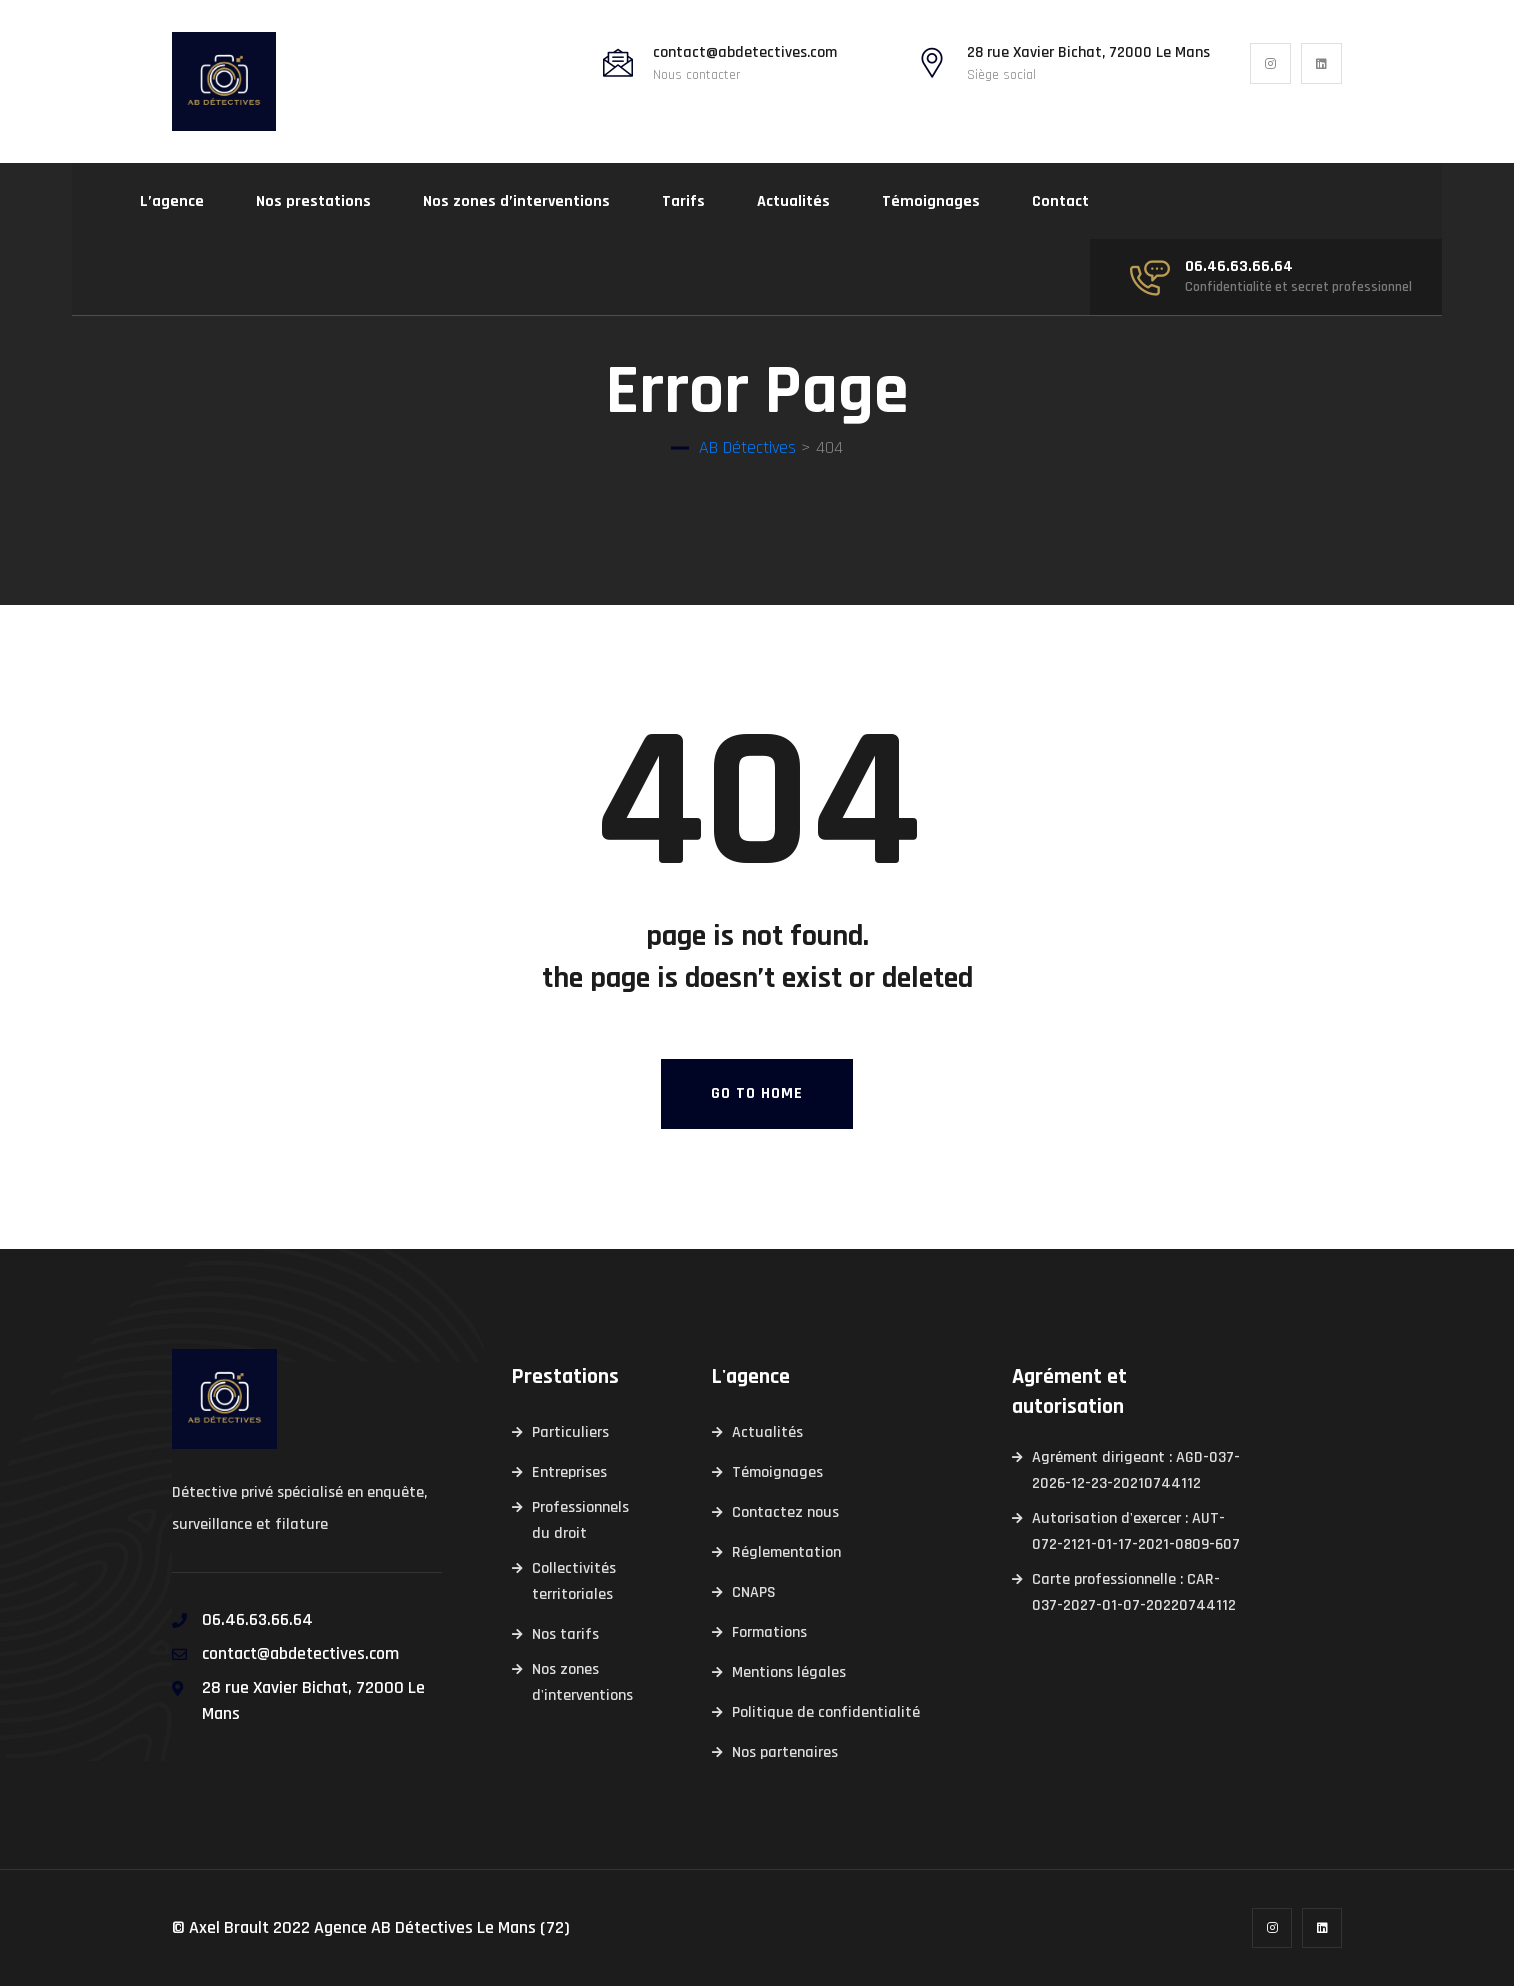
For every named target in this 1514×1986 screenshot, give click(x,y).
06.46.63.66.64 (1239, 267)
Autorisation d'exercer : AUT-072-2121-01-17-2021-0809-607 (1136, 1531)
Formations (769, 1632)
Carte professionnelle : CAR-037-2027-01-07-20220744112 (1134, 1592)
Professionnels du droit (580, 1520)
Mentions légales (789, 1672)
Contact (1060, 201)
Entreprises (569, 1472)
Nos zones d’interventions (516, 201)
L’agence (172, 201)
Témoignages (931, 201)
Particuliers (570, 1432)
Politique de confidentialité (826, 1712)
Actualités (793, 201)
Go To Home (757, 1093)
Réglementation (786, 1552)
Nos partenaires (785, 1752)
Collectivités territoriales (574, 1581)
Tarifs (683, 201)
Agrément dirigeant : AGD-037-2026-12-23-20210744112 (1136, 1470)
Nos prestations (313, 201)
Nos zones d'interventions (582, 1682)
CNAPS (754, 1592)
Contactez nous (785, 1512)
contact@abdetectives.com (745, 53)
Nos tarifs (565, 1634)
